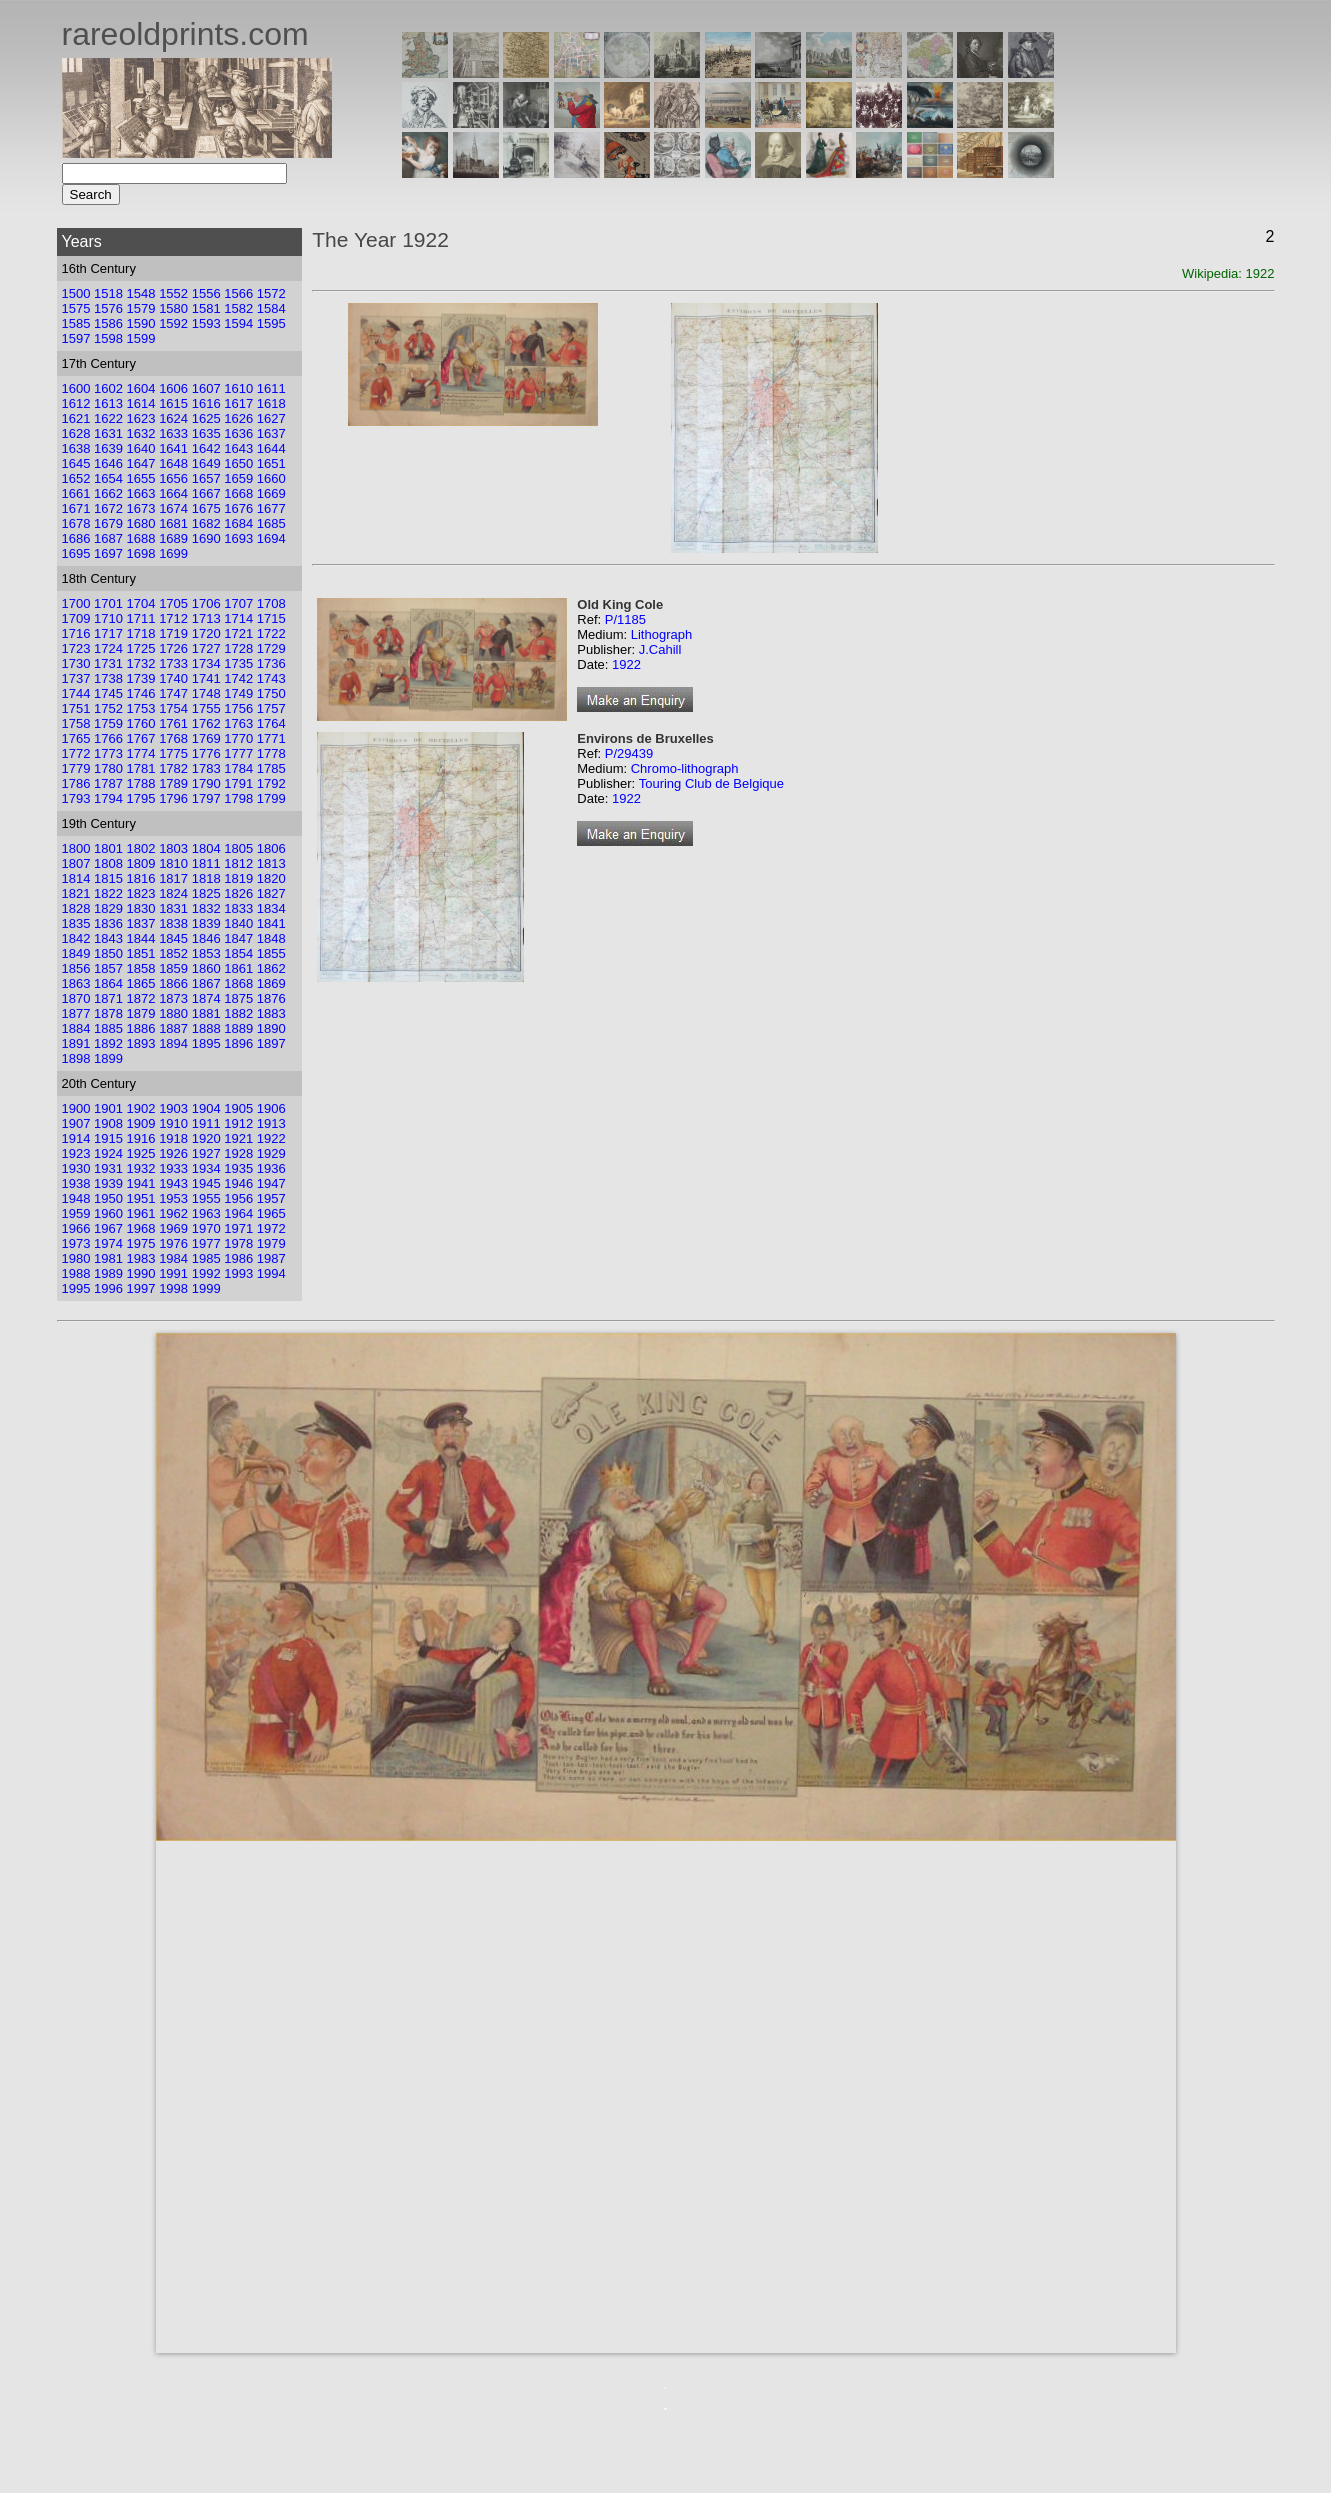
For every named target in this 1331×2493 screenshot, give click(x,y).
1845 (173, 938)
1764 (271, 723)
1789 (173, 783)
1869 (271, 983)
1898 (76, 1058)
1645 (76, 463)
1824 (173, 893)
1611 (271, 388)
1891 (76, 1043)
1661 (76, 493)
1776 (206, 753)
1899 (108, 1058)
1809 (141, 863)
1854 (238, 953)
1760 (141, 723)
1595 (271, 323)
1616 (206, 403)
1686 (76, 538)
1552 (173, 293)
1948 (76, 1198)
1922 (271, 1138)
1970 (206, 1228)
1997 (141, 1288)
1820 (271, 878)
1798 (238, 798)
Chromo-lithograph (685, 768)
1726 (173, 648)
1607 (206, 388)
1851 (141, 953)
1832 (206, 908)
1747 (173, 693)
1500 (76, 293)
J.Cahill (660, 649)
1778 (271, 753)
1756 (238, 708)
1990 (141, 1273)
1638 (76, 448)
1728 (238, 648)
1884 (76, 1028)
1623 (141, 418)
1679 (108, 523)
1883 (271, 1013)
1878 (108, 1013)
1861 (238, 968)
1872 (141, 998)
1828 (76, 908)
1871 (108, 998)
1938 (76, 1183)
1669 (271, 493)
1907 (76, 1123)
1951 (141, 1198)
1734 (206, 663)
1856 (76, 968)
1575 (76, 308)
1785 (271, 768)
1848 (271, 938)
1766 (108, 738)
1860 (206, 968)
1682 (206, 523)
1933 (173, 1168)
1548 (141, 293)
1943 (173, 1183)
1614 (141, 403)
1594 (238, 323)
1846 (206, 938)
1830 (141, 908)
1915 (108, 1138)
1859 (173, 968)
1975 (141, 1243)
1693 (238, 538)
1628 (76, 433)
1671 (76, 508)
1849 (76, 953)
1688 (141, 538)
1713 (206, 618)
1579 (141, 308)
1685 (271, 523)
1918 (173, 1138)
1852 (173, 953)
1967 (108, 1228)
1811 (206, 863)
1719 (173, 633)
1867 (206, 983)
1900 (76, 1108)
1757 (271, 708)
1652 (76, 478)
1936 (271, 1168)
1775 (173, 753)
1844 (141, 938)
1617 (238, 403)
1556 (206, 293)
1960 (108, 1213)
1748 (206, 693)
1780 (108, 768)
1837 (141, 923)
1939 (108, 1183)
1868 (238, 983)
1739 (141, 678)
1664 (173, 493)
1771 (271, 738)
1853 (206, 953)
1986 (238, 1258)
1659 (238, 478)
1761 (173, 723)
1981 (108, 1258)
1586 (108, 323)
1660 (271, 478)
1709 (76, 618)
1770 (238, 738)
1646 (108, 463)
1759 (108, 723)
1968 (141, 1228)
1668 (238, 493)
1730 (76, 663)
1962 (173, 1213)
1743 (271, 678)
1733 (173, 663)
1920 (206, 1138)
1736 (271, 663)
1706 (206, 603)
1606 (173, 388)
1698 (141, 553)
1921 (238, 1138)
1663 (141, 493)
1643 (238, 448)
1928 (238, 1153)
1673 (141, 508)
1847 (238, 938)
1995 (76, 1288)
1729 (271, 648)
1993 (238, 1273)
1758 (76, 723)
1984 (173, 1258)
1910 (173, 1123)
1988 (76, 1273)
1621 (76, 418)
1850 (108, 953)
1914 (76, 1138)
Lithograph (661, 634)
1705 (173, 603)
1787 (108, 783)
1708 (271, 603)
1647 (141, 463)
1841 (271, 923)
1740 (173, 678)
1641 (173, 448)
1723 (76, 648)
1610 (238, 388)
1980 (76, 1258)
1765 (76, 738)
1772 (76, 753)
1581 (206, 308)
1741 (206, 678)
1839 (206, 923)
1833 (238, 908)
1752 (108, 708)
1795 (141, 798)
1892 (108, 1043)
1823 (141, 893)
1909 (141, 1123)
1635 (206, 433)
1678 (76, 523)
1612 (76, 403)
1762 (206, 723)
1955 (206, 1198)
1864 (108, 983)
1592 (173, 323)
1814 (76, 878)
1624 (173, 418)
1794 (108, 798)
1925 (141, 1153)
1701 (108, 603)
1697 (108, 553)
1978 (238, 1243)
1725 (141, 648)
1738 (108, 678)
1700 (76, 603)
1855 (271, 953)
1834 (271, 908)
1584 (271, 308)
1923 (76, 1153)
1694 (271, 538)
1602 (108, 388)
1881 (206, 1013)
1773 (108, 753)
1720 (206, 633)
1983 (141, 1258)
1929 (271, 1153)
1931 (108, 1168)
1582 (238, 308)
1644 (271, 448)
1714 (238, 618)
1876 (271, 998)
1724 (108, 648)
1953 (173, 1198)
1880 (173, 1013)
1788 (141, 783)
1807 (76, 863)
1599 (141, 338)
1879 (141, 1013)
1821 (76, 893)
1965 (271, 1213)
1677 (271, 508)
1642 (206, 448)
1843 (108, 938)
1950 (108, 1198)
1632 (141, 433)
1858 (141, 968)
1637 (271, 433)
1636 (238, 433)
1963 (206, 1213)
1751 (76, 708)
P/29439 (629, 753)
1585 (76, 323)
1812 (238, 863)
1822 (108, 893)
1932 (141, 1168)
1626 (238, 418)
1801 (108, 848)
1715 (271, 618)
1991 (173, 1273)
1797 (206, 798)
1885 (108, 1028)
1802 (141, 848)
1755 (206, 708)
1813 (271, 863)
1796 (173, 798)
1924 (108, 1153)
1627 (271, 418)
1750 (271, 693)
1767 (141, 738)
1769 (206, 738)
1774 (141, 753)
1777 (238, 753)
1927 (206, 1153)
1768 (173, 738)
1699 (173, 553)
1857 (108, 968)
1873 (173, 998)
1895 (206, 1043)
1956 (238, 1198)
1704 (141, 603)
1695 (76, 553)
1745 (108, 693)
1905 (238, 1108)
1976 (173, 1243)
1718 (141, 633)
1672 (108, 508)
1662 (108, 493)
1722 (271, 633)
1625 (206, 418)
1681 (173, 523)
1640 (141, 448)
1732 (141, 663)
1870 (76, 998)
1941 (141, 1183)
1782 (173, 768)
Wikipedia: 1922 (1228, 273)
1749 (238, 693)
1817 (173, 878)
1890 (271, 1028)
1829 (108, 908)
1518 (108, 293)
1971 (238, 1228)
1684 (238, 523)
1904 (206, 1108)
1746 (141, 693)
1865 (141, 983)
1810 (173, 863)
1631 (108, 433)
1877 (76, 1013)
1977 (206, 1243)
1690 (206, 538)
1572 (271, 293)
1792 (271, 783)
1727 (206, 648)
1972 (271, 1228)
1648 (173, 463)
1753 (141, 708)
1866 (173, 983)
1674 (173, 508)
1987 (271, 1258)
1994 (271, 1273)
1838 (173, 923)
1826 (238, 893)
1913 (271, 1123)
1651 (271, 463)
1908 (108, 1123)
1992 (206, 1273)
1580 (173, 308)
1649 (206, 463)
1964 (238, 1213)
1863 (76, 983)
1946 (238, 1183)
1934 (206, 1168)
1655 (141, 478)
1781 (141, 768)
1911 (206, 1123)
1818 (206, 878)
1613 (108, 403)
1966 (76, 1228)
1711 (141, 618)
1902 (141, 1108)
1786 (76, 783)
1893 (141, 1043)
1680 (141, 523)
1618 (271, 403)
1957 (271, 1198)
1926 (173, 1153)
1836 (108, 923)
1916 (141, 1138)
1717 (108, 633)
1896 (238, 1043)
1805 (238, 848)
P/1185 (625, 619)
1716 (76, 633)
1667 (206, 493)
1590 (141, 323)
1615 (173, 403)
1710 (108, 618)
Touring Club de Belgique (711, 783)
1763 (238, 723)
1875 (238, 998)
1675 (206, 508)
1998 (173, 1288)
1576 (108, 308)
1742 (238, 678)
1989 (108, 1273)
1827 (271, 893)
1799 (271, 798)
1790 (206, 783)
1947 (271, 1183)
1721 (238, 633)
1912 (238, 1123)
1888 (206, 1028)
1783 (206, 768)
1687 (108, 538)
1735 (238, 663)
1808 (108, 863)
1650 (238, 463)
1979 (271, 1243)
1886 (141, 1028)
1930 (76, 1168)
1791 (238, 783)
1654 (108, 478)
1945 (206, 1183)
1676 (238, 508)
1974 (108, 1243)
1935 (238, 1168)
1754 (173, 708)
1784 (238, 768)
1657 (206, 478)
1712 (173, 618)
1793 (76, 798)
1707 (238, 603)
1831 (173, 908)
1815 (108, 878)
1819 (238, 878)
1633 (173, 433)
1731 (108, 663)
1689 (173, 538)
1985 (206, 1258)
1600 (76, 388)
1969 (173, 1228)
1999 (206, 1288)
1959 (76, 1213)
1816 (141, 878)
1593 (206, 323)
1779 (76, 768)
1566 (238, 293)
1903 (173, 1108)
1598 (108, 338)
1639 (108, 448)
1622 (108, 418)
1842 (76, 938)
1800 (76, 848)
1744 (76, 693)
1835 (76, 923)
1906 (271, 1108)
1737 (76, 678)
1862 (271, 968)
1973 (76, 1243)
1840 (238, 923)
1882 (238, 1013)
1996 (108, 1288)
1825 (206, 893)
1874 (206, 998)
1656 (173, 478)
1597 (76, 338)
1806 (271, 848)
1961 (141, 1213)
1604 (141, 388)
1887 (173, 1028)
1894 (173, 1043)
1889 (238, 1028)
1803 (173, 848)
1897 (271, 1043)
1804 (206, 848)
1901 (108, 1108)
